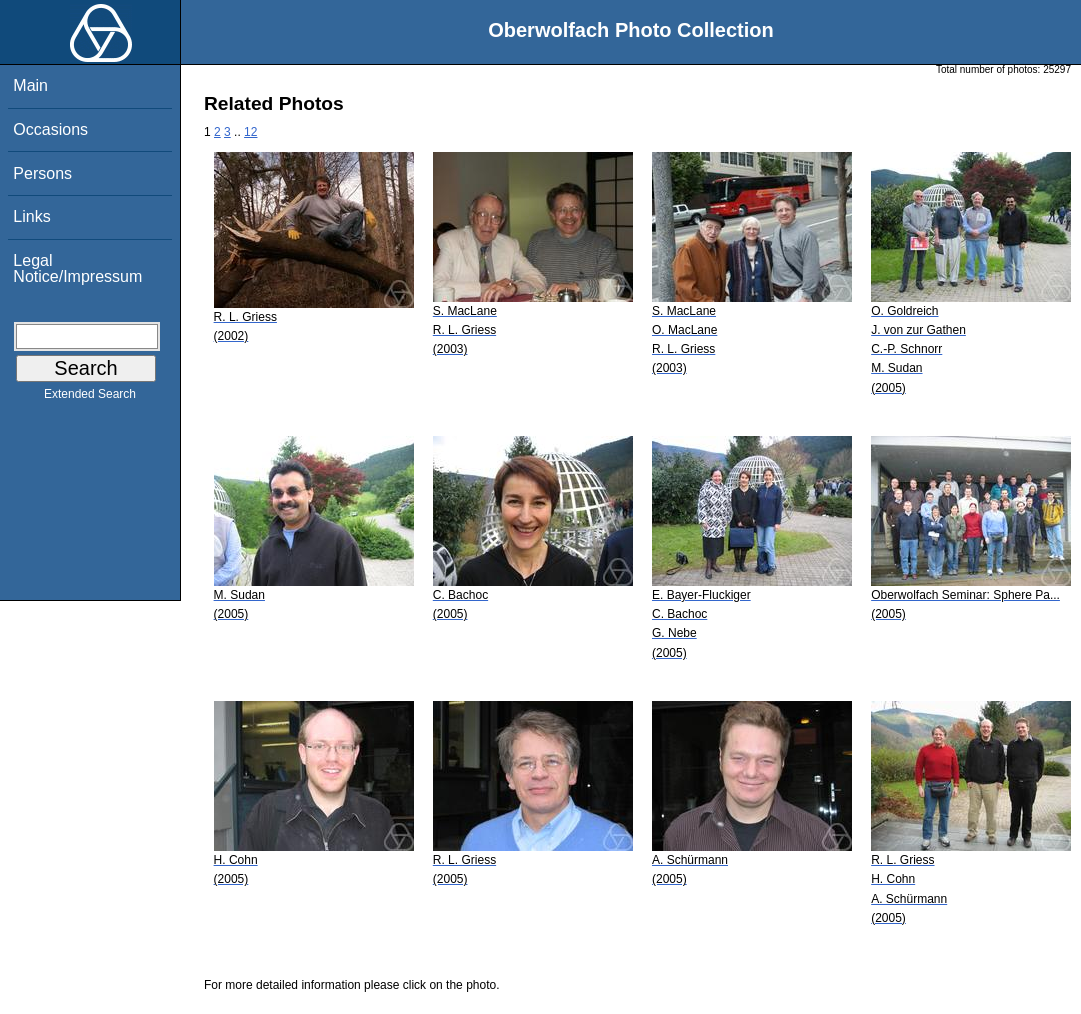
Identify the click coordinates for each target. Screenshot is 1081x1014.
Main (30, 85)
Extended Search (90, 398)
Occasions (50, 129)
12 (250, 132)
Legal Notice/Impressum (77, 268)
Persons (42, 173)
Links (31, 216)
